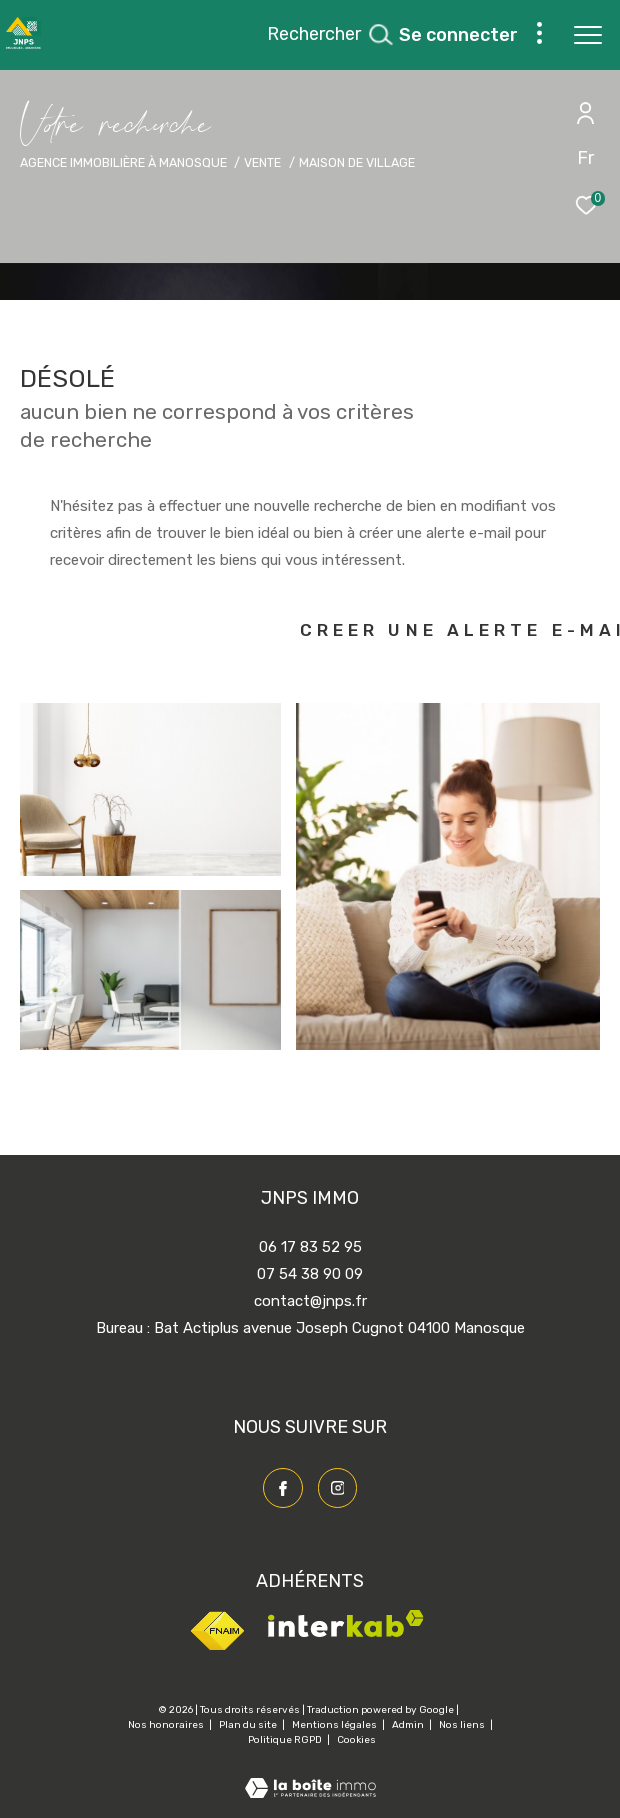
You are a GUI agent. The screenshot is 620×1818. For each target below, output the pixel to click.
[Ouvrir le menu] (588, 35)
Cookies (356, 1740)
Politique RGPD (285, 1740)
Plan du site (249, 1725)
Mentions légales (335, 1725)
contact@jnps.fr (310, 1301)
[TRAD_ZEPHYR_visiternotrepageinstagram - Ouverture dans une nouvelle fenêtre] (338, 1488)
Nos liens (463, 1725)
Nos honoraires (167, 1725)
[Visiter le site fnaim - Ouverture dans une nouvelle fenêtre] (217, 1648)
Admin (409, 1725)
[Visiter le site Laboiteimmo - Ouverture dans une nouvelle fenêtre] (310, 1775)
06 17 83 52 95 (310, 1247)
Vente (262, 162)
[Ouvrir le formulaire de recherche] (329, 35)
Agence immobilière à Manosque (123, 162)
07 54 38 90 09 (310, 1274)
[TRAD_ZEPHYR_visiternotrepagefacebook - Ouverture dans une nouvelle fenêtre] (283, 1488)
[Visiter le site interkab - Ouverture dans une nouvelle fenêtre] (346, 1632)
